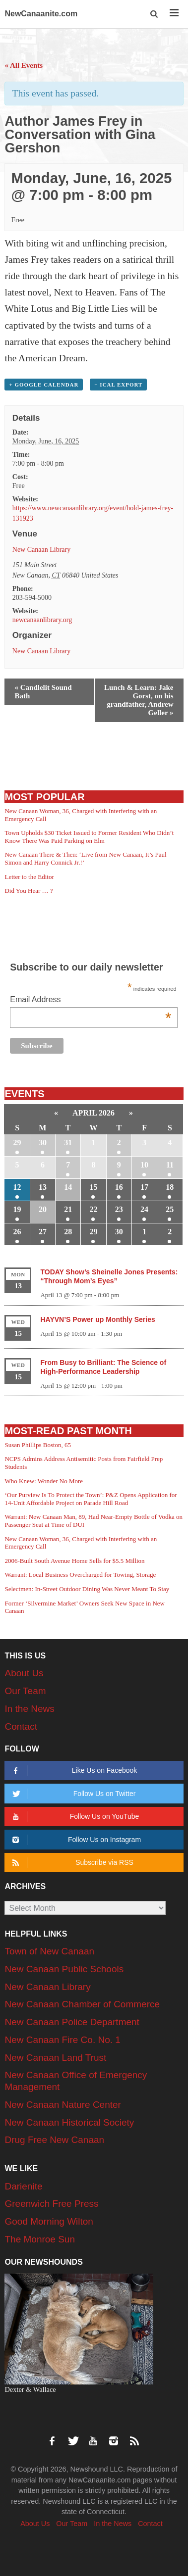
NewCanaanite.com (40, 13)
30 (43, 1142)
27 (43, 1231)
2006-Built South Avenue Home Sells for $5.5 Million (74, 1560)
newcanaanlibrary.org (42, 620)
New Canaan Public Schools (64, 1969)
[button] (154, 14)
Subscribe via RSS (71, 1862)
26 (17, 1231)
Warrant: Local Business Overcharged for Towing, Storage (80, 1574)
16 (119, 1187)
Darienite (23, 2186)
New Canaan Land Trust (55, 2057)
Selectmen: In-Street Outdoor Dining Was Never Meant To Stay (86, 1589)
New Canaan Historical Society (69, 2122)
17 (144, 1187)
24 (144, 1209)
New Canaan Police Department (71, 2022)
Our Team (25, 1691)
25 (170, 1209)
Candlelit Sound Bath (42, 691)
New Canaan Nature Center (62, 2104)
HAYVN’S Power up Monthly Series (97, 1319)
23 (119, 1209)
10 (144, 1165)
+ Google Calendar (43, 385)
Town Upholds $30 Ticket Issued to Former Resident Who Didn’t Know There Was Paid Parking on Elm (89, 836)
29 (17, 1142)
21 (68, 1209)
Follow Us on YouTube (74, 1816)
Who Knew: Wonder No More (43, 1481)
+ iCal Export (118, 385)
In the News (29, 1708)
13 (43, 1187)
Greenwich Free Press (51, 2203)
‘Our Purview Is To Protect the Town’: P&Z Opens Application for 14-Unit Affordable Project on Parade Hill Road (90, 1499)
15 (93, 1187)
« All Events (23, 65)
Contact (20, 1726)
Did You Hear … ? (28, 890)
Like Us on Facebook (73, 1770)
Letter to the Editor (29, 876)
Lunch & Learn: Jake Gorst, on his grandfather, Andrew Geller (139, 700)
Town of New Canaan (49, 1951)
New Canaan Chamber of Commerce (82, 2004)
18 (170, 1187)
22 (93, 1209)
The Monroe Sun (39, 2239)
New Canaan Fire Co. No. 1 (62, 2040)
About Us (23, 1673)
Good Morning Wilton (48, 2221)
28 (68, 1231)
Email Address (90, 1000)
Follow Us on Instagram (75, 1840)
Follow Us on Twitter (72, 1794)
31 (68, 1142)
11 (170, 1165)
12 (17, 1187)
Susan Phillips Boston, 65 (37, 1445)
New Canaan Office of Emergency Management (75, 2081)
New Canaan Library (41, 549)
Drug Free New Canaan (54, 2140)
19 (17, 1209)
